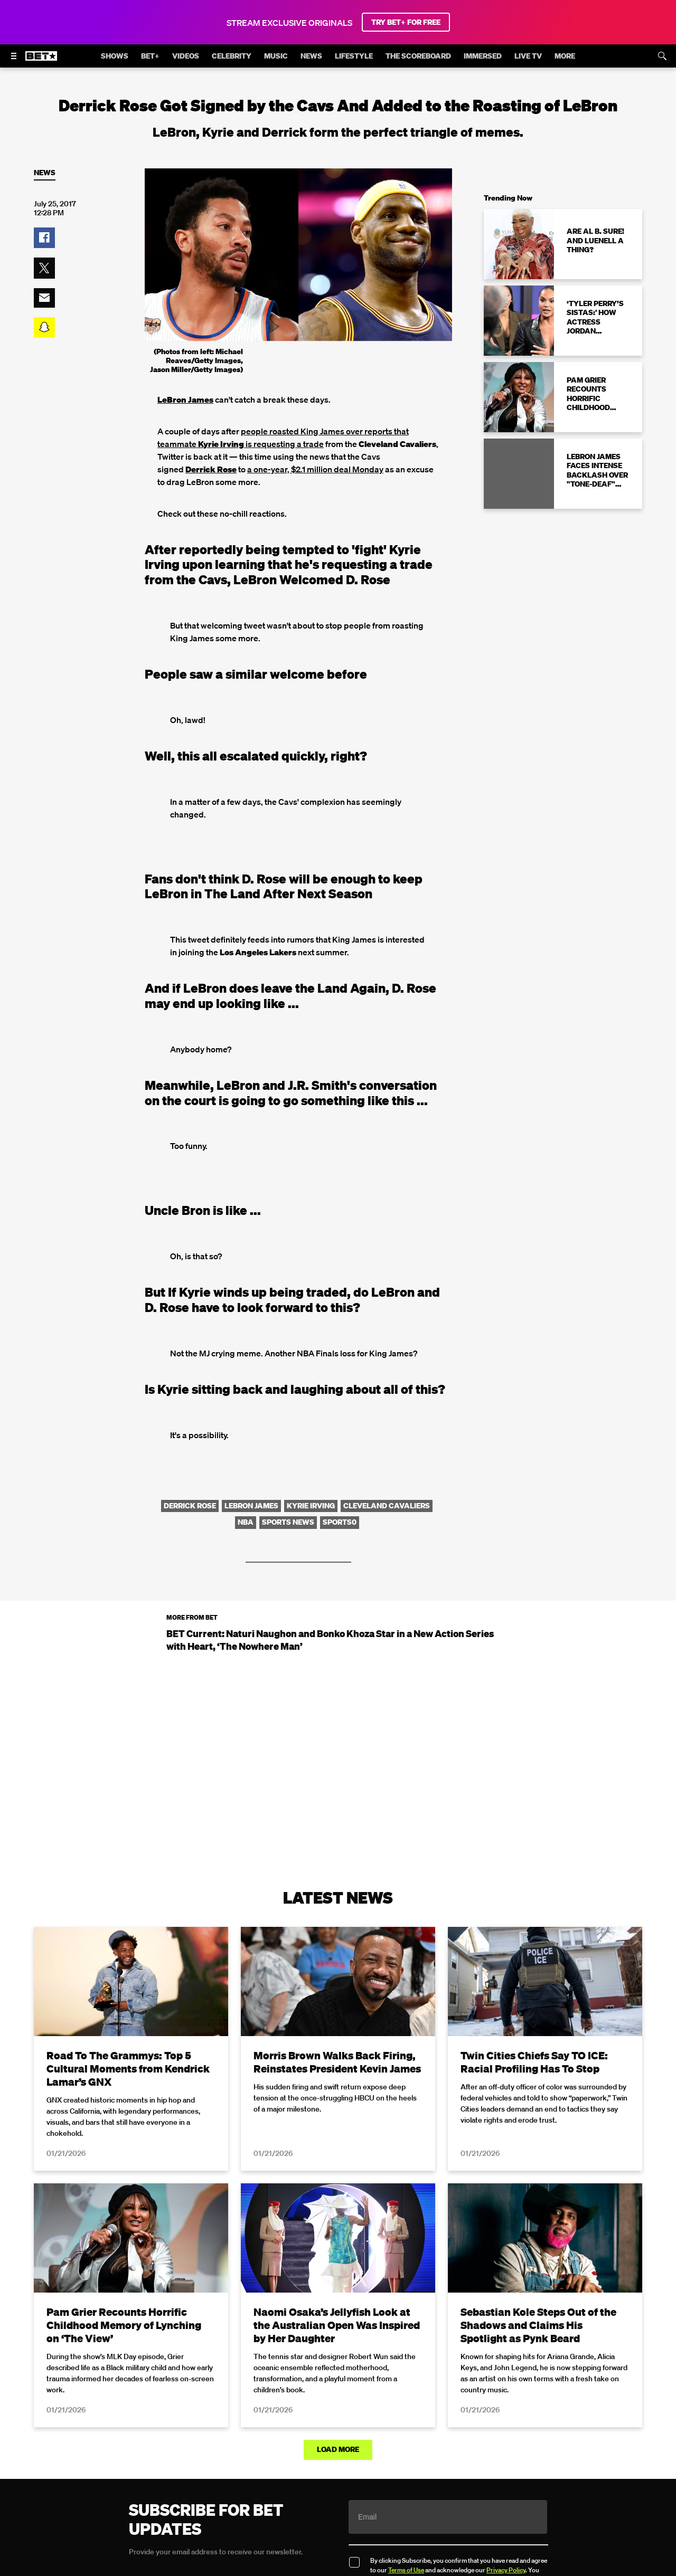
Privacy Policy (505, 2569)
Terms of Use (406, 2569)
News (44, 172)
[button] (44, 238)
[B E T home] (41, 60)
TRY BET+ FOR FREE (405, 22)
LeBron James (185, 399)
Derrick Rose (211, 469)
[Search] (662, 56)
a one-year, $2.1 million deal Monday (315, 469)
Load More (338, 2449)
